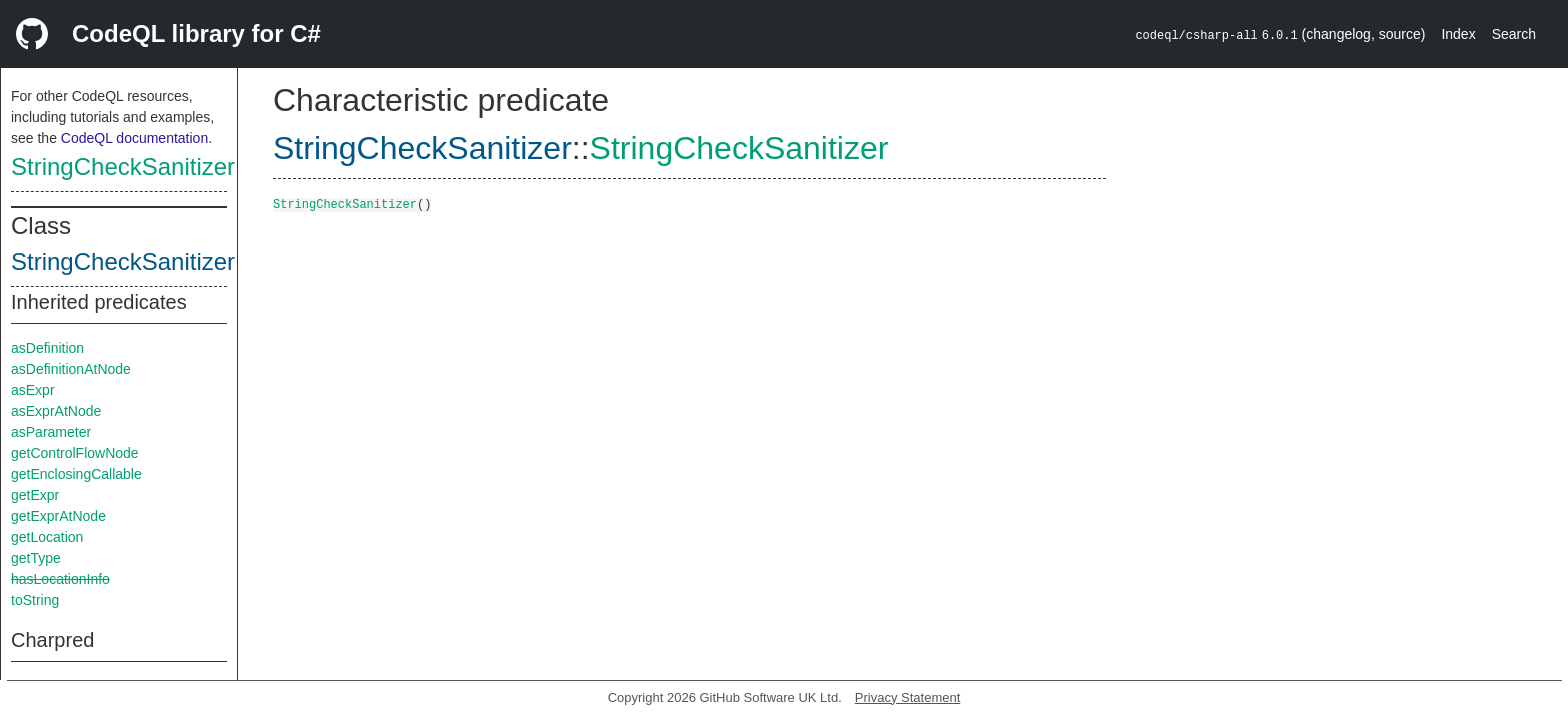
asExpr (33, 390)
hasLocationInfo (60, 579)
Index (1458, 34)
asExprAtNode (56, 411)
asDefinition (47, 348)
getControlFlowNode (75, 453)
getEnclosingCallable (76, 474)
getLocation (47, 537)
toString (35, 600)
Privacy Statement (908, 697)
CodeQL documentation (134, 138)
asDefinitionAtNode (71, 369)
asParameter (51, 432)
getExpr (35, 495)
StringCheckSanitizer (123, 166)
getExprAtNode (58, 516)
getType (36, 558)
